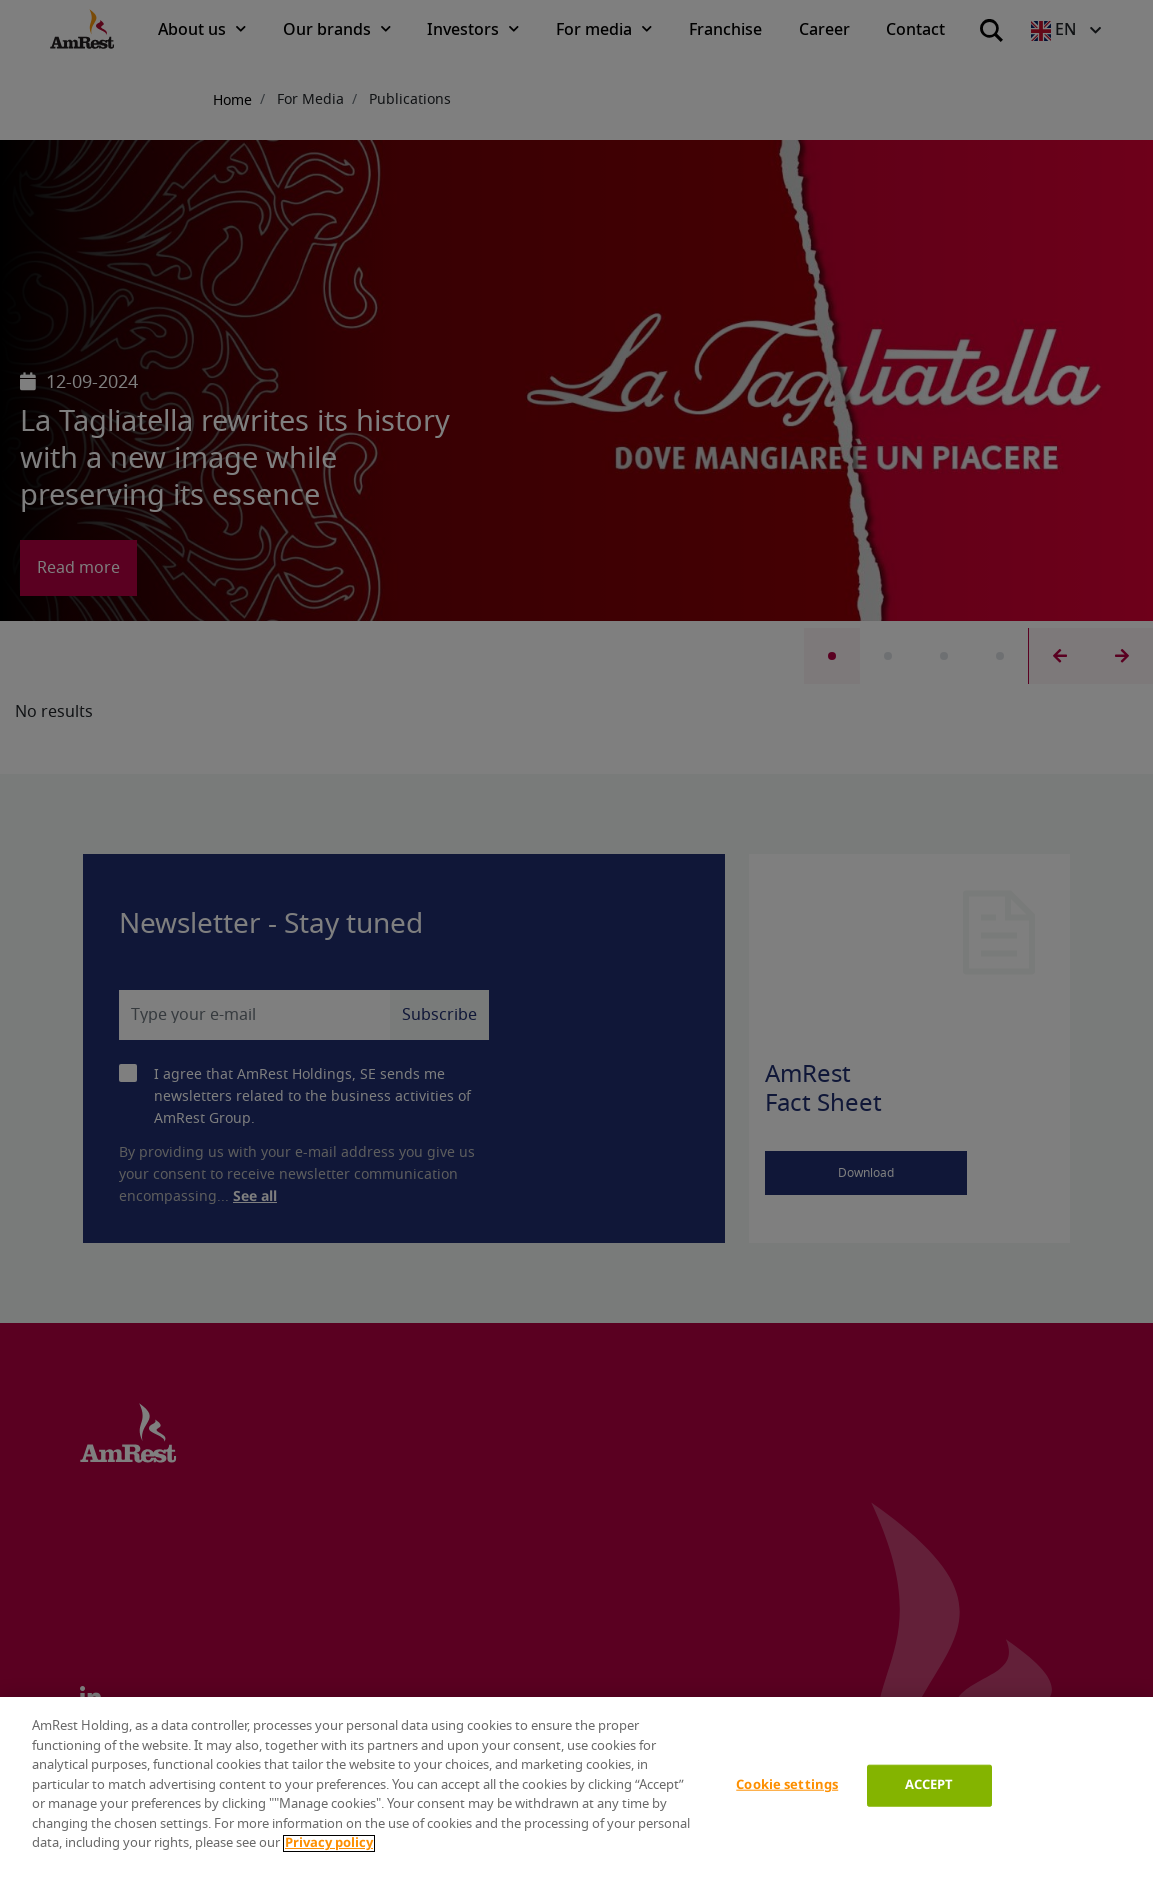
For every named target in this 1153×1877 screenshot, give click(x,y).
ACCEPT (929, 1785)
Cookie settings (787, 1785)
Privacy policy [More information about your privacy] (329, 1843)
